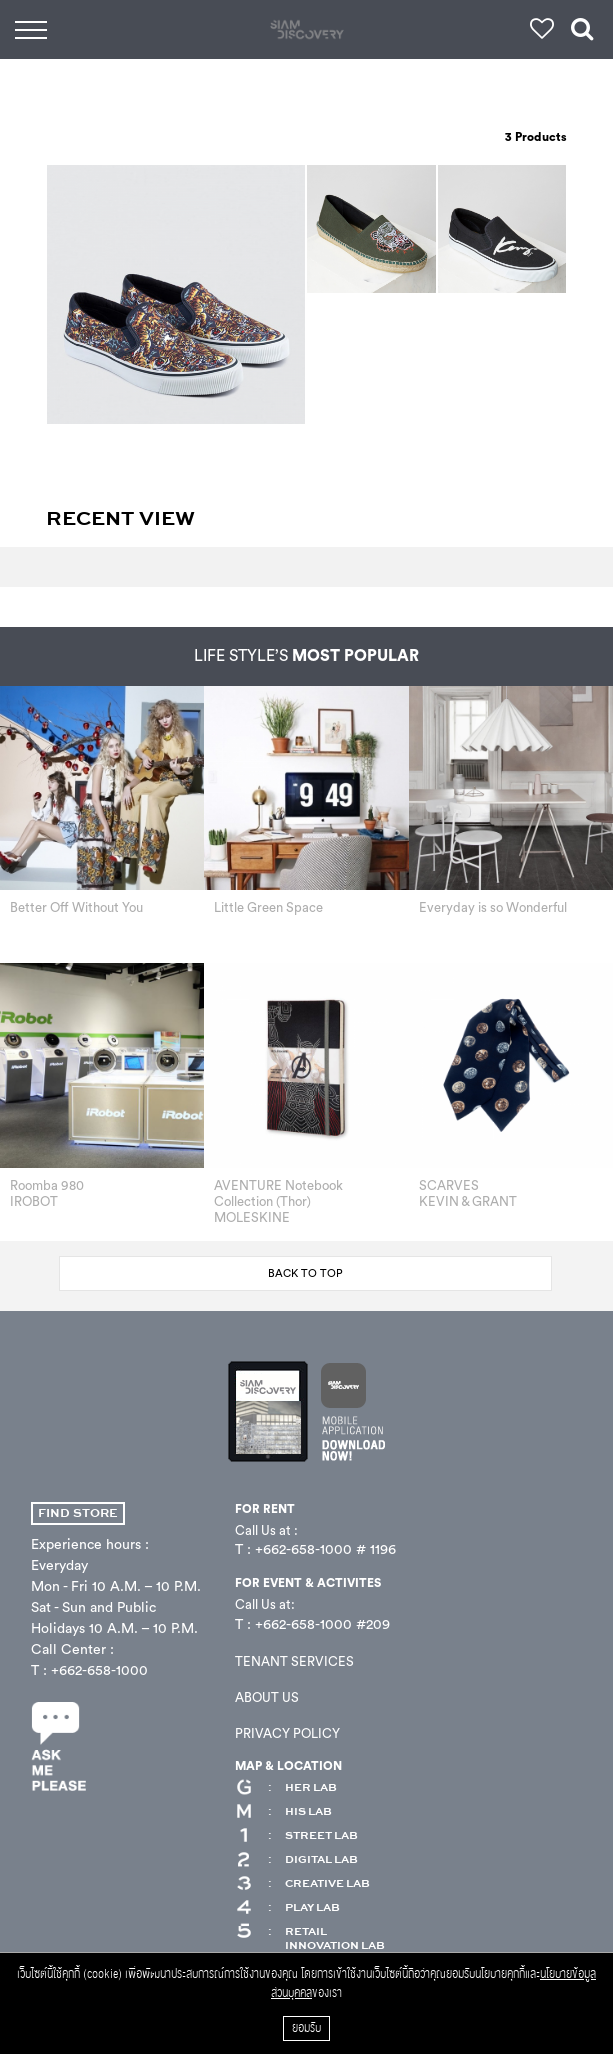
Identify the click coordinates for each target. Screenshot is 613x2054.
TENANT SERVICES (294, 1661)
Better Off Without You (76, 907)
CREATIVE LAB (302, 1884)
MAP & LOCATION (288, 1766)
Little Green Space (268, 907)
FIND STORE (78, 1513)
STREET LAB (296, 1836)
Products (536, 137)
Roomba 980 (47, 1185)
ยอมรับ (306, 2028)
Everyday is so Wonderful (493, 907)
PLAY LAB (287, 1908)
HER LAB (286, 1788)
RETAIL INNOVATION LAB (310, 1939)
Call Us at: (265, 1604)
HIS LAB (283, 1812)
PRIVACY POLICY (287, 1733)
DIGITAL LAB (296, 1860)
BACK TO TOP (305, 1273)
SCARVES (449, 1185)
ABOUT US (267, 1697)
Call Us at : (266, 1530)
